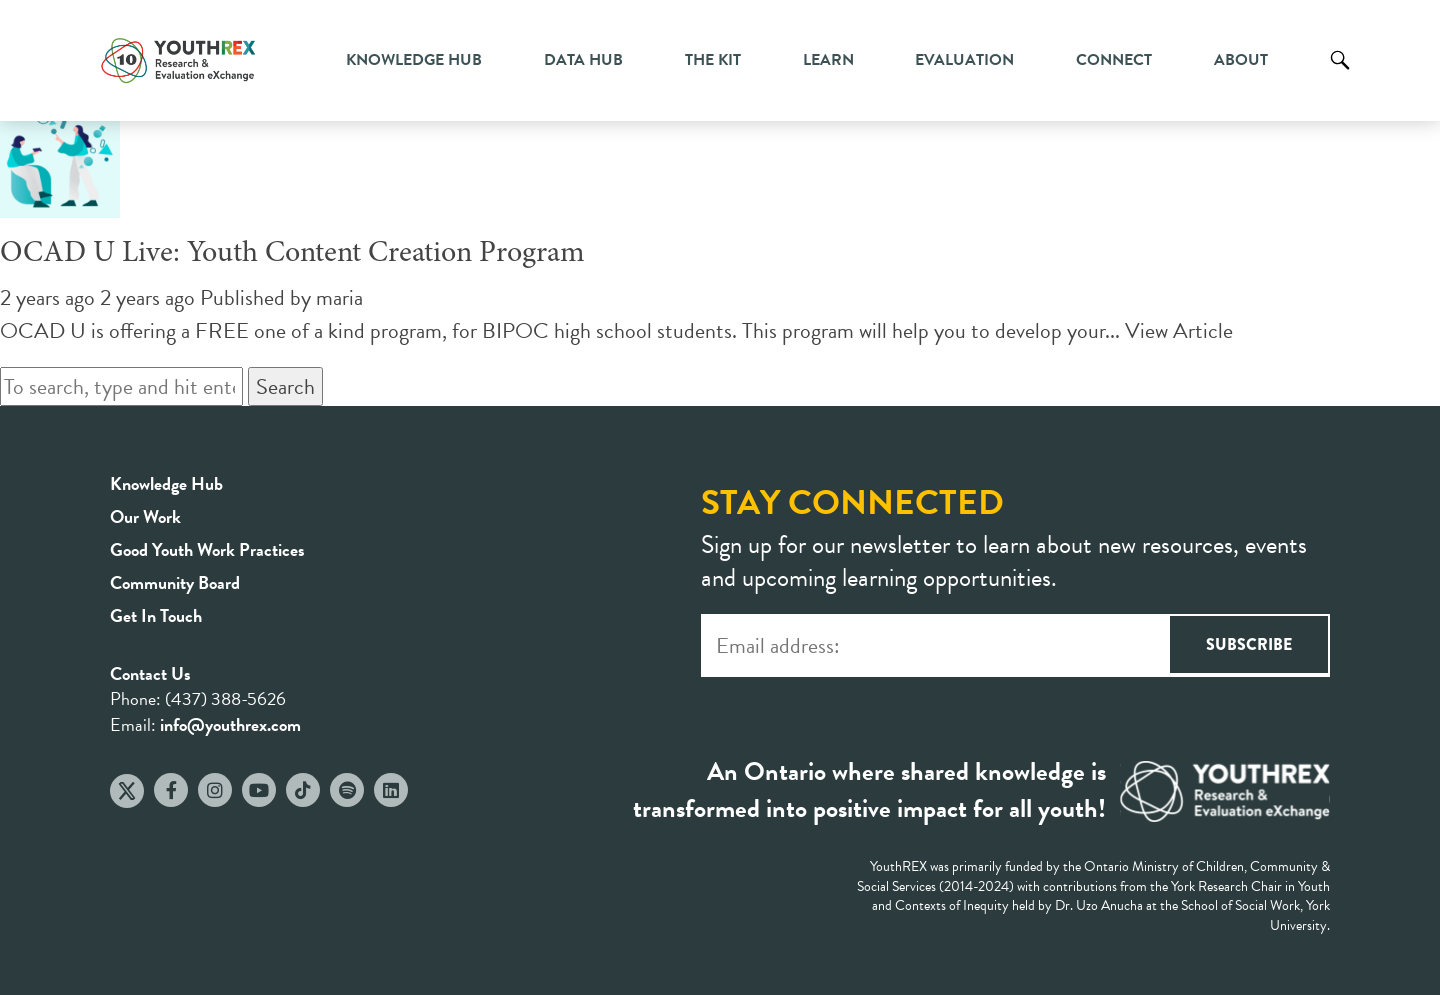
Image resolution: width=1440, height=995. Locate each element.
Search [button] (285, 386)
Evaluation (964, 60)
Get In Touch (156, 615)
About (1241, 60)
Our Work (145, 516)
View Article (1179, 330)
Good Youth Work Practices (207, 549)
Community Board (175, 582)
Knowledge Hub (414, 60)
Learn (828, 60)
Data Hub (583, 60)
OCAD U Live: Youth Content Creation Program (292, 254)
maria (339, 297)
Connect (1114, 60)
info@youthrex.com (230, 724)
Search (1340, 75)
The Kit (713, 60)
